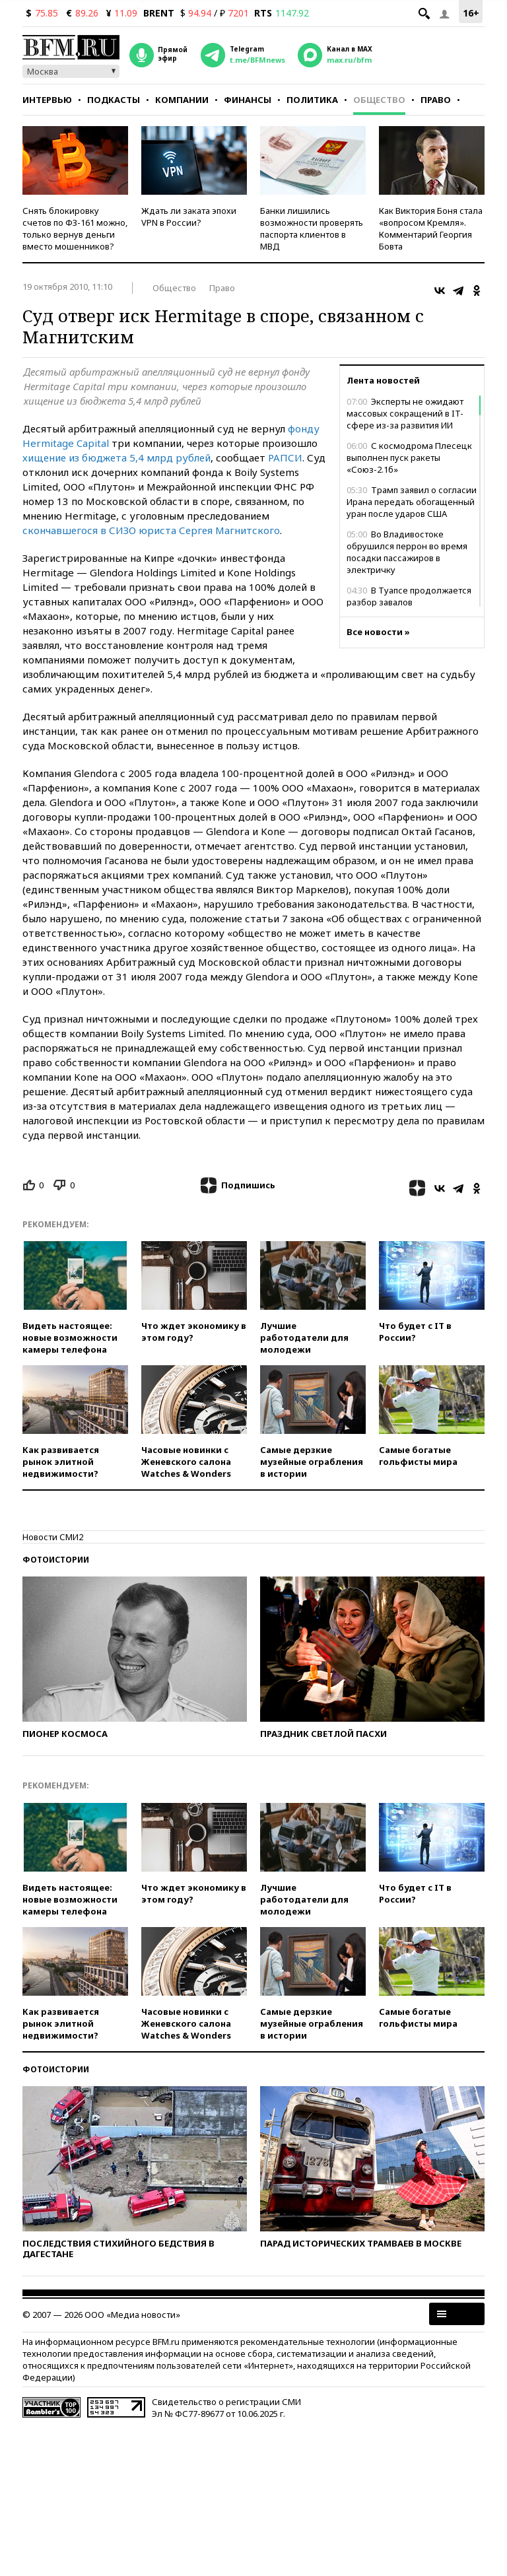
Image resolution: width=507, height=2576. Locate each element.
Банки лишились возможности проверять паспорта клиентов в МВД (311, 228)
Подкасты (113, 100)
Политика (312, 100)
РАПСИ (285, 457)
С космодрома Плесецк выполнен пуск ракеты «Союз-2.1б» (409, 457)
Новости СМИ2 (52, 1537)
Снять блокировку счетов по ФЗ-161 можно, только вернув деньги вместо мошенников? (74, 228)
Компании (182, 100)
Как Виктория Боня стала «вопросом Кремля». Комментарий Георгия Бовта (431, 228)
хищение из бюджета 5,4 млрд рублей (116, 457)
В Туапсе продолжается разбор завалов (409, 596)
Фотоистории (55, 1559)
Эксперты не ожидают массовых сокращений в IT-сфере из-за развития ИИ (405, 413)
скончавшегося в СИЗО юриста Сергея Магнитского (151, 530)
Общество (379, 100)
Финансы (247, 100)
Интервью (47, 100)
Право (436, 100)
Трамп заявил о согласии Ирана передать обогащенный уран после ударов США (412, 502)
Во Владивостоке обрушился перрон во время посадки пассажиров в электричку (407, 552)
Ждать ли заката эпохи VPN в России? (188, 216)
